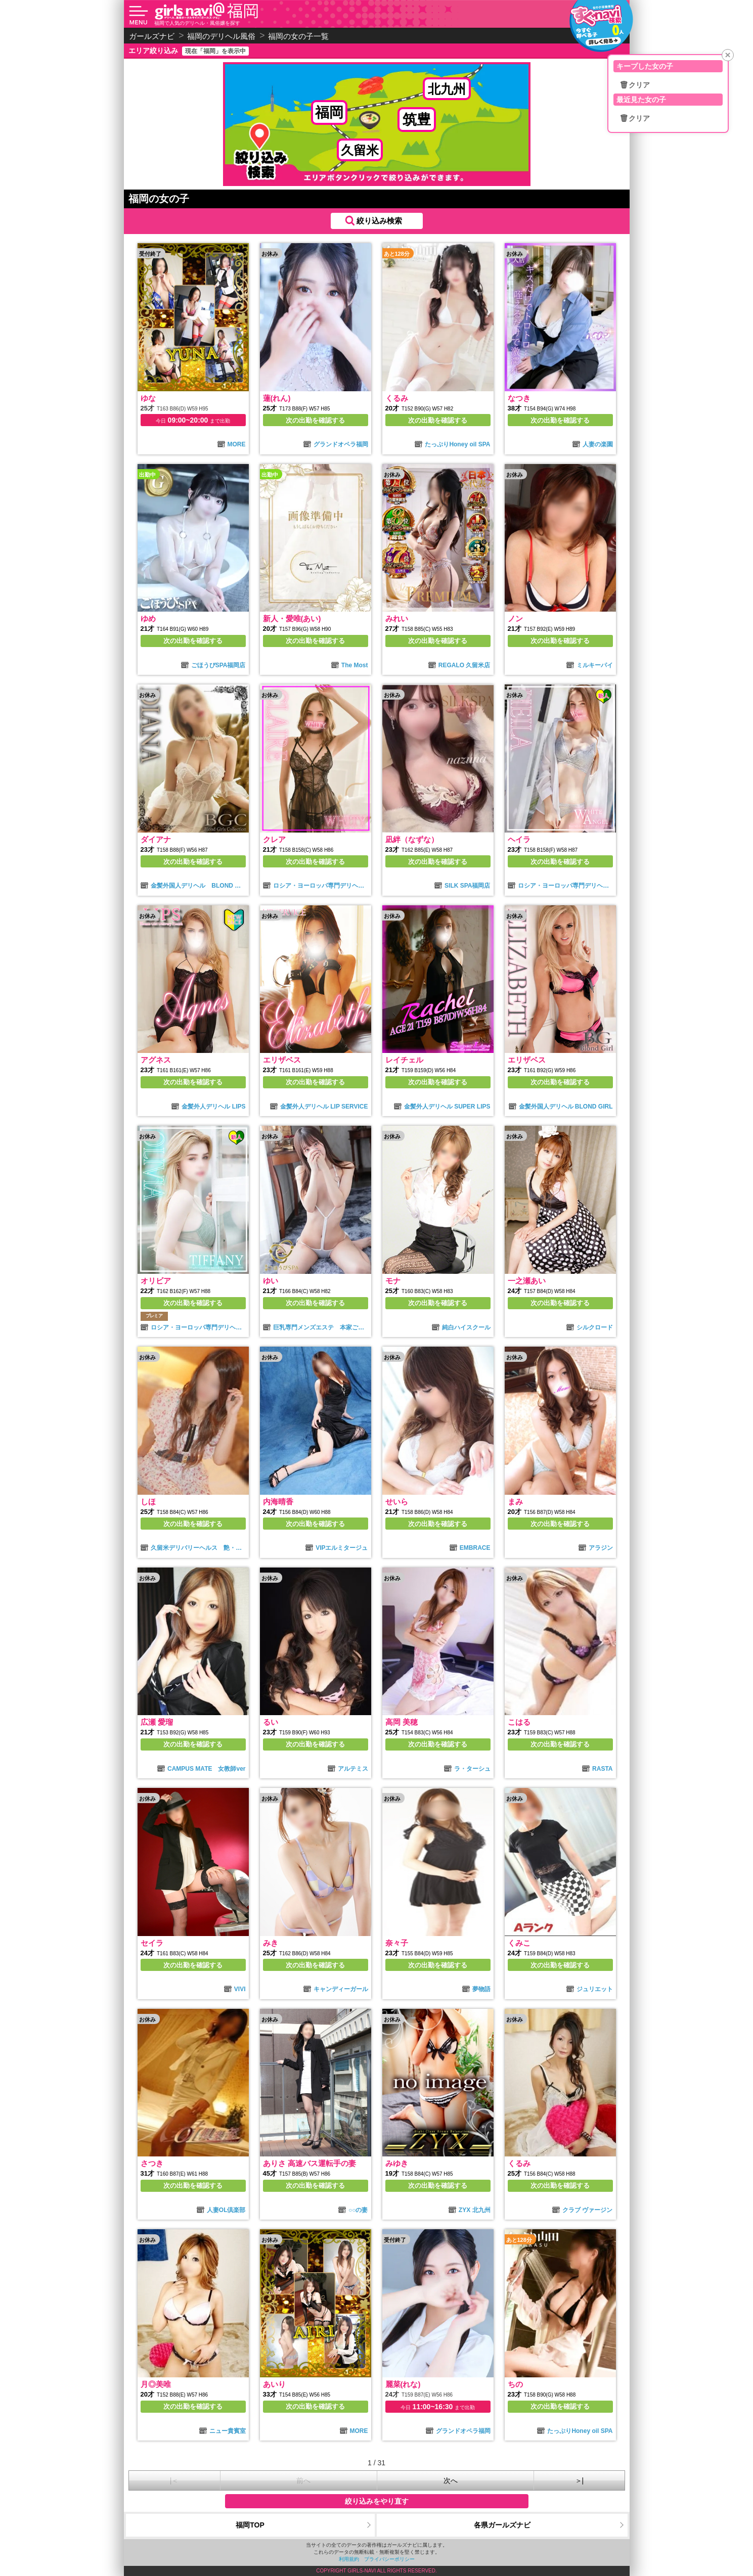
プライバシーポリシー (389, 2559)
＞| (579, 2480)
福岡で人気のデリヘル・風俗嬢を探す (197, 23)
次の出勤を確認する (315, 420)
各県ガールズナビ (502, 2525)
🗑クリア (634, 85)
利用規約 (349, 2559)
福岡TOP (250, 2525)
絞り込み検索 (379, 220)
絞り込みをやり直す (377, 2501)
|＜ (174, 2480)
